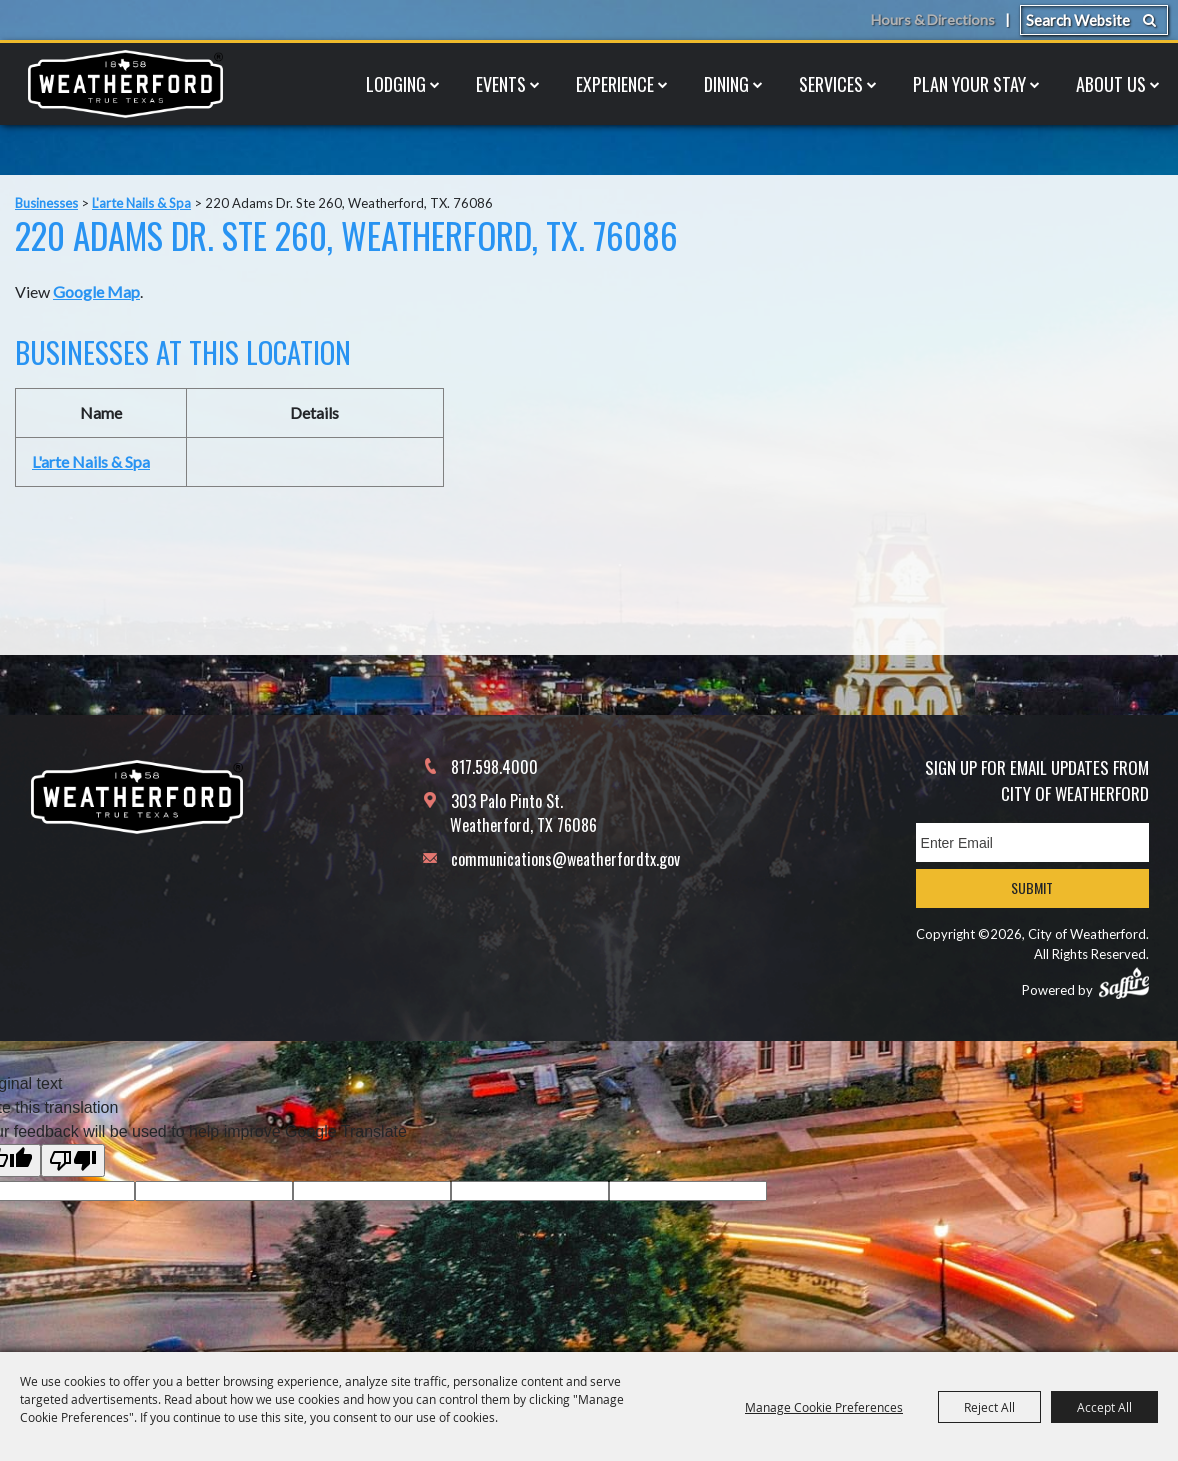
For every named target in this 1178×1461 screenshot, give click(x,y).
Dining (726, 84)
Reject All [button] (989, 1407)
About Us (1111, 84)
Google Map (96, 291)
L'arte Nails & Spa (141, 203)
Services (831, 84)
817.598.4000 (494, 767)
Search (1149, 20)
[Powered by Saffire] (1124, 983)
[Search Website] (1094, 20)
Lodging (396, 84)
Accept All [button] (1104, 1407)
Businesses (46, 203)
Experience (615, 84)
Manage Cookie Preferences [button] (824, 1407)
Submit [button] (1032, 887)
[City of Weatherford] (125, 84)
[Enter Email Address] (1032, 842)
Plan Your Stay (969, 84)
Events (501, 84)
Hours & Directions (931, 20)
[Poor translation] (73, 1160)
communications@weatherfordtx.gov (565, 859)
